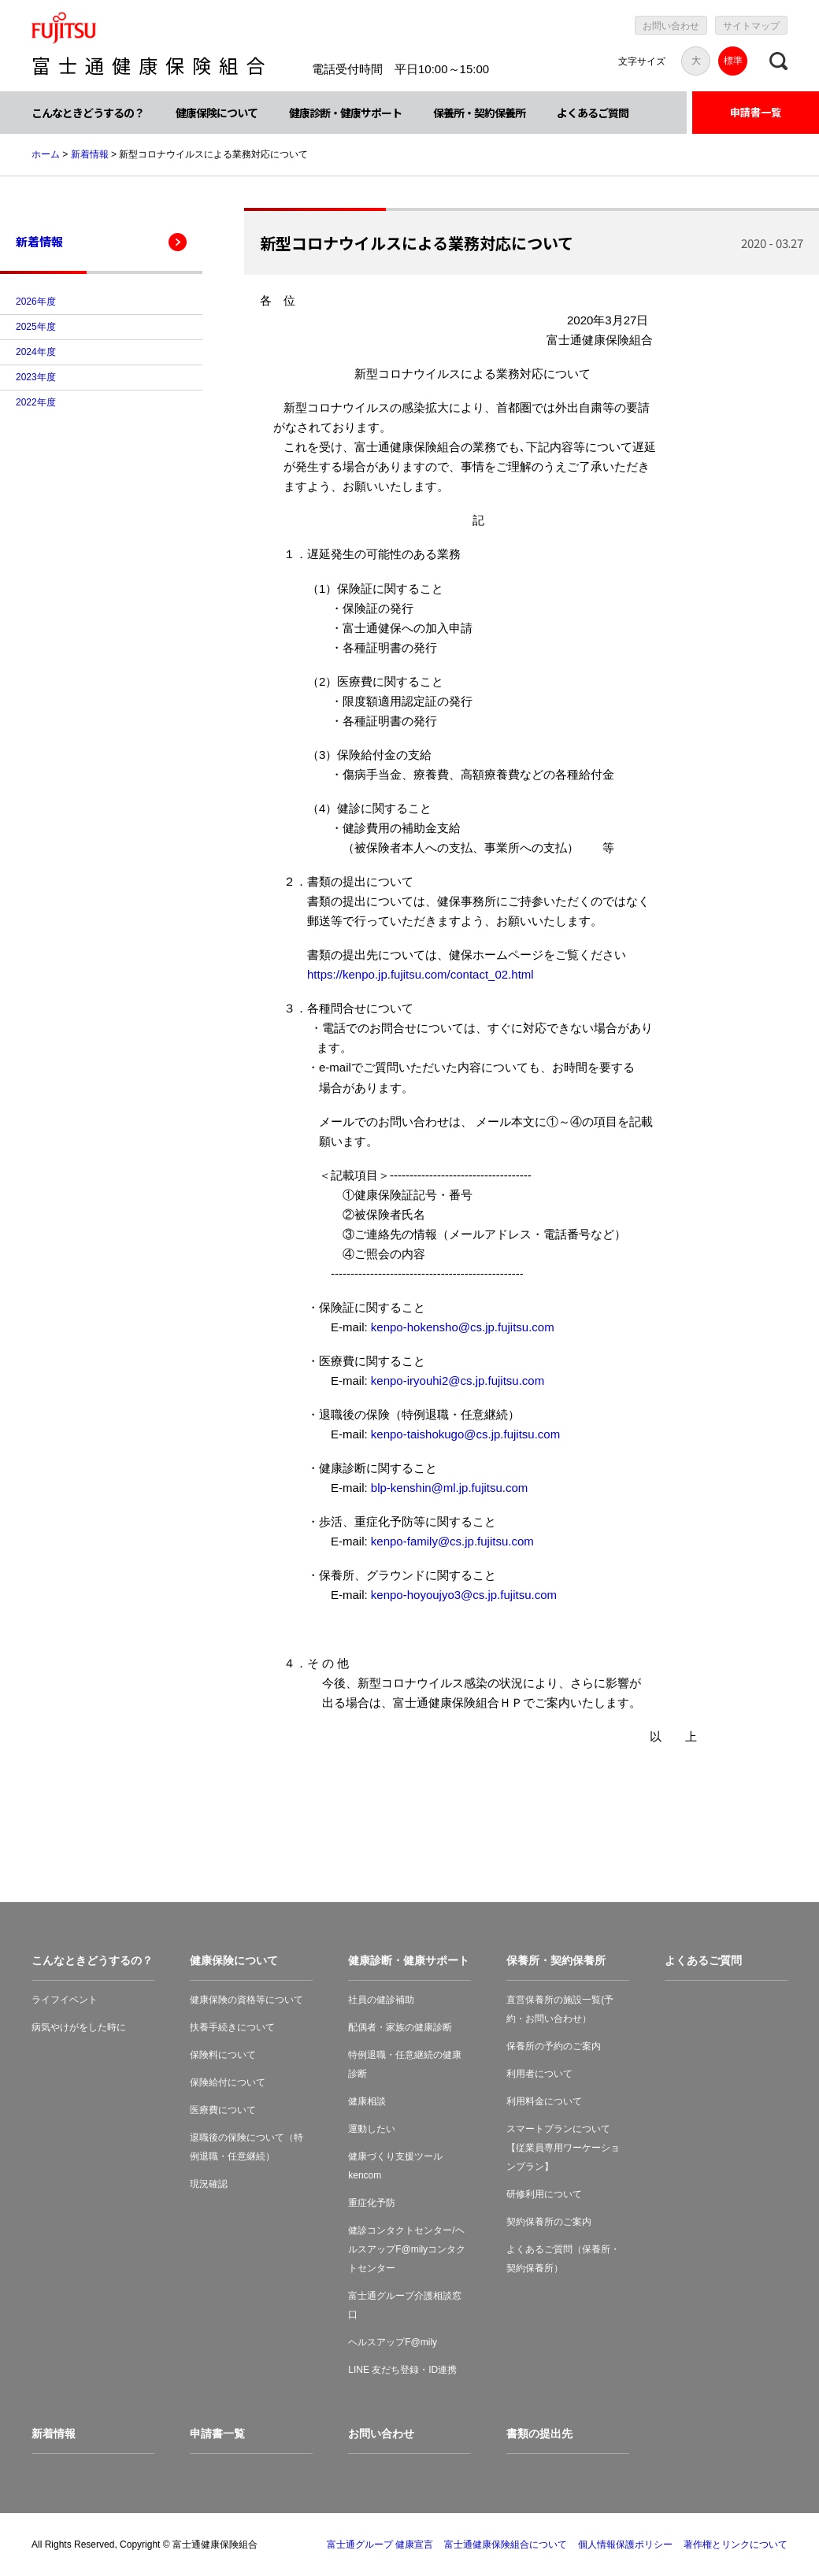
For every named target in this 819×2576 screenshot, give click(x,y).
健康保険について (217, 112)
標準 (733, 60)
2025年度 (36, 326)
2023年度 (36, 377)
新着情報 (90, 154)
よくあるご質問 (592, 112)
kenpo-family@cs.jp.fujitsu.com (452, 1541)
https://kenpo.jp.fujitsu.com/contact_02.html (420, 974)
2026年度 (36, 301)
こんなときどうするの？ (88, 112)
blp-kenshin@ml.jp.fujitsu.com (449, 1487)
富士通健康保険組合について (505, 2544)
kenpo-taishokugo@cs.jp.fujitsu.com (465, 1434)
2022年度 (36, 402)
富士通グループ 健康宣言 (380, 2544)
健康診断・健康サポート (345, 112)
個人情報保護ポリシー (625, 2544)
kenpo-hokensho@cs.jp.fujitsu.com (462, 1327)
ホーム (46, 154)
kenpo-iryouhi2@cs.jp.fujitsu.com (457, 1380)
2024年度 (36, 351)
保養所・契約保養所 (479, 112)
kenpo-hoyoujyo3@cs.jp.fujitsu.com (464, 1594)
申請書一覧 (755, 112)
